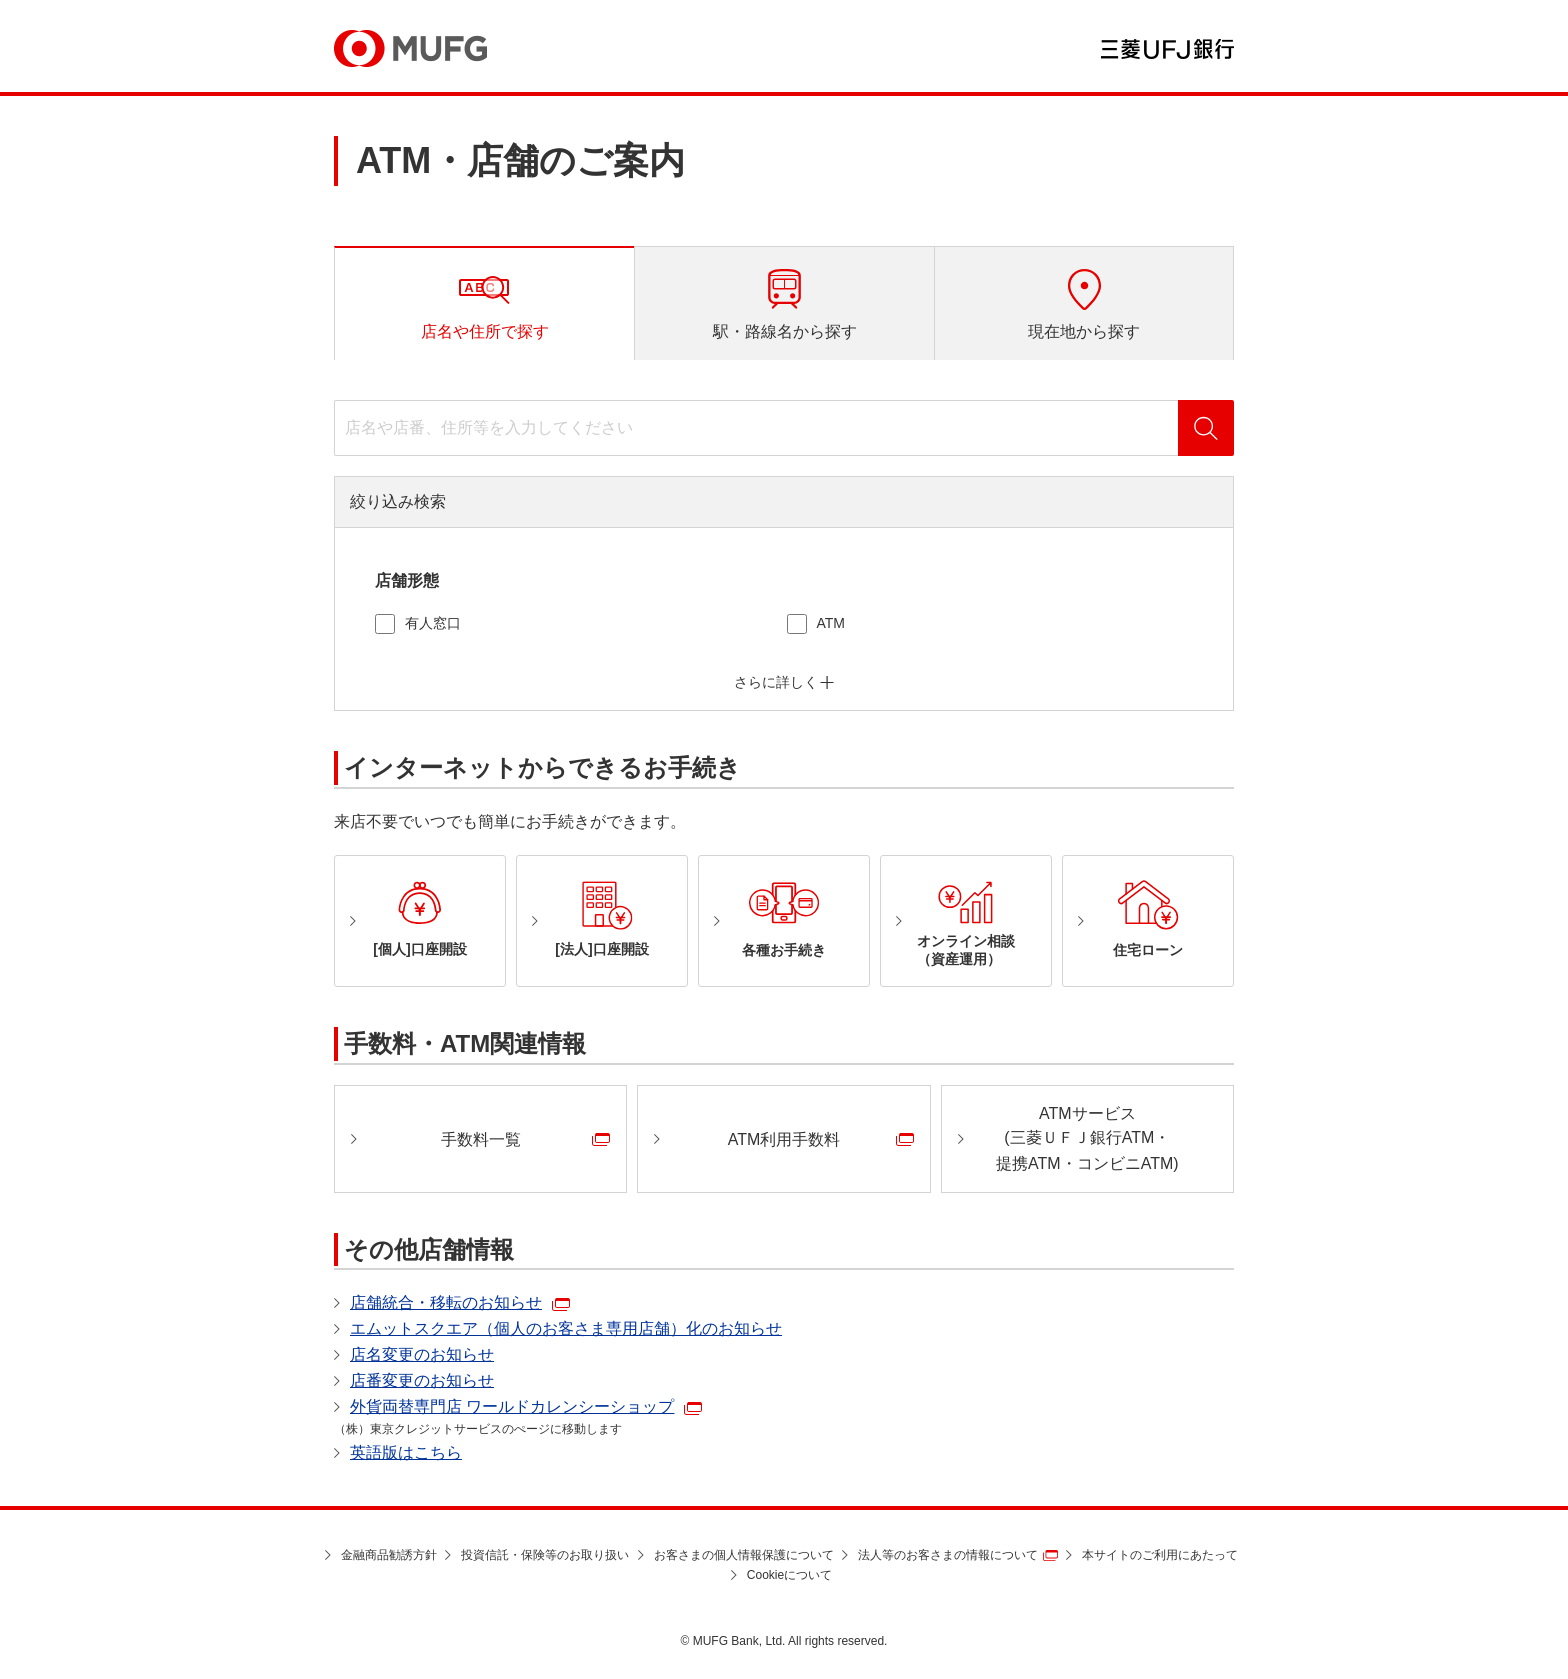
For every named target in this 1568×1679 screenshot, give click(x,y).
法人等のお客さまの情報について (948, 1555)
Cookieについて (789, 1575)
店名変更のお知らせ (422, 1354)
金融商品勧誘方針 (389, 1555)
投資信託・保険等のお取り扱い (545, 1555)
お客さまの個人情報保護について (744, 1555)
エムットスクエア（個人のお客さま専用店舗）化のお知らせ (566, 1328)
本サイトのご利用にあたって (1160, 1555)
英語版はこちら (406, 1452)
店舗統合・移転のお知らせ (446, 1302)
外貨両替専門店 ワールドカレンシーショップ (512, 1406)
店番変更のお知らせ (422, 1380)
